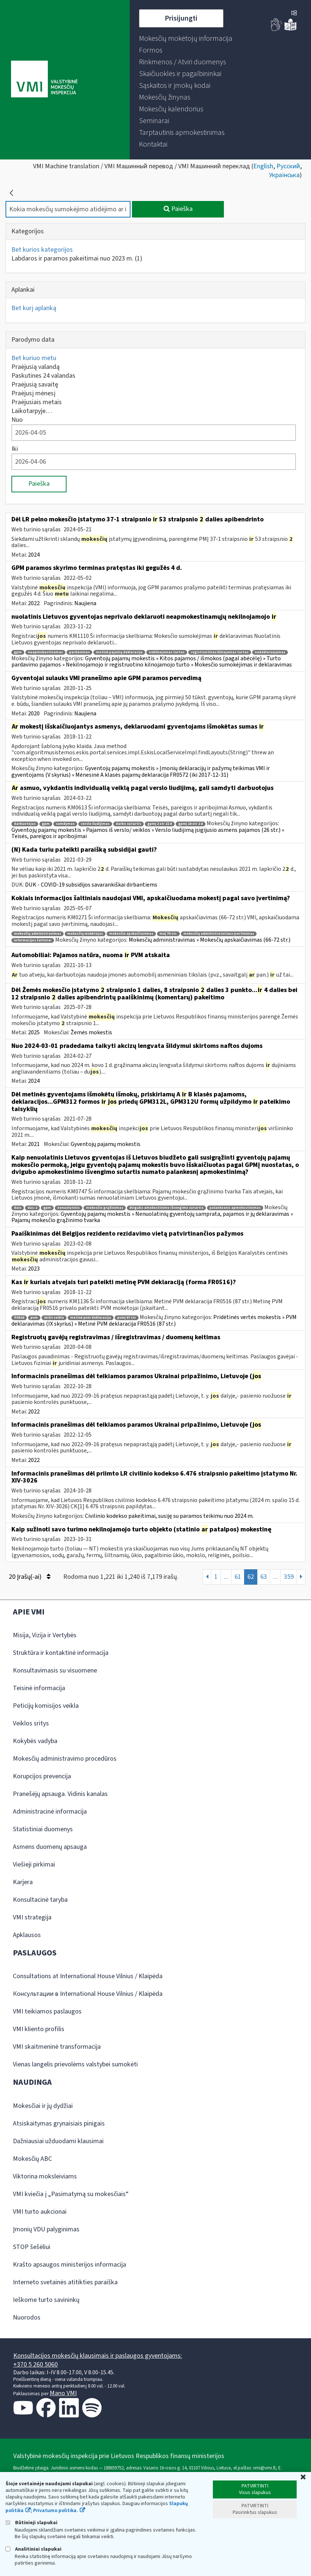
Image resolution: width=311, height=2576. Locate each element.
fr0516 (19, 1317)
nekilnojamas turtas (167, 652)
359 (289, 1576)
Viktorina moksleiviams (45, 2176)
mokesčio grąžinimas (104, 1208)
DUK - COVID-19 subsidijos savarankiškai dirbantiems (91, 885)
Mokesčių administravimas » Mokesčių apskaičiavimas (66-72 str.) (209, 940)
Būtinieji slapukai (31, 2522)
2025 (34, 1032)
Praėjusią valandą (35, 366)
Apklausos (27, 1935)
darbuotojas (25, 824)
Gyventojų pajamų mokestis (105, 1144)
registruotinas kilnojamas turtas (220, 652)
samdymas (65, 824)
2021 (34, 1144)
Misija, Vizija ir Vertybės (44, 1635)
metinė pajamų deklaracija (119, 652)
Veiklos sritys (31, 1723)
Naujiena (85, 603)
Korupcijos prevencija (42, 1776)
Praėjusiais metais (36, 402)
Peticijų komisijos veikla (46, 1705)
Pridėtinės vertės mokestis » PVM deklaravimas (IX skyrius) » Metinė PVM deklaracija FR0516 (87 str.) (154, 1320)
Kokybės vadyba (35, 1741)
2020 (34, 713)
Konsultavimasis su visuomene (55, 1670)
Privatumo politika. (55, 2510)
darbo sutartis (128, 824)
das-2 (32, 1208)
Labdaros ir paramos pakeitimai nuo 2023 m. (76, 258)
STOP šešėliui (31, 2247)
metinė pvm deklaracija (90, 1317)
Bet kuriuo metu (33, 358)
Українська (284, 175)
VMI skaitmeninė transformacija (57, 2046)
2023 (34, 1269)
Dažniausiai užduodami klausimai (58, 2141)
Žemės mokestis (91, 1032)
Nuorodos (26, 2317)
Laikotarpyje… (31, 411)
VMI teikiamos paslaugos (47, 2011)
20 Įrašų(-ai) (29, 1576)
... (226, 1576)
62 (250, 1576)
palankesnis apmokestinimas (235, 1208)
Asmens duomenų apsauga (50, 1846)
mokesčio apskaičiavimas (131, 933)
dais (17, 1208)
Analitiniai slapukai (33, 2549)
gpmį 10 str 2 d (190, 824)
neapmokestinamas (45, 652)
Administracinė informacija (50, 1811)
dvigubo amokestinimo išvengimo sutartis (166, 1208)
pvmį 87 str (126, 1317)
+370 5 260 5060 (35, 2364)
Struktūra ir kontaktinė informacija (60, 1652)
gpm (18, 652)
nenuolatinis (68, 1208)
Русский (288, 166)
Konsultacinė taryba (40, 1899)
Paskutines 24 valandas (43, 375)
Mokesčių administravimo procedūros (65, 1758)
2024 (34, 555)
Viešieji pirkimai (34, 1864)
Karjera (23, 1882)
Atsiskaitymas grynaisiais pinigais (59, 2123)
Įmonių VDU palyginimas (46, 2229)
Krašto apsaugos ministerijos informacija (69, 2264)
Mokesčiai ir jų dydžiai (43, 2105)
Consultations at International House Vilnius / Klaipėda (87, 1976)
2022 (34, 603)
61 (238, 1576)
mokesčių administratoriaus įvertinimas (218, 933)
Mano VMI (63, 2393)
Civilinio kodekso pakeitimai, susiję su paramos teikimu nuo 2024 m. (169, 1516)
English (263, 166)
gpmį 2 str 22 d (159, 824)
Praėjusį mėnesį (33, 393)
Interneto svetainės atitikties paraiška (65, 2282)
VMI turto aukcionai (40, 2211)
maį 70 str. (168, 933)
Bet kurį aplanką (33, 308)
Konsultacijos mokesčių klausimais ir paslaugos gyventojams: (97, 2355)
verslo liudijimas (95, 824)
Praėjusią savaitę (34, 384)
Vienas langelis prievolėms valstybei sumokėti (75, 2064)
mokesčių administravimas (37, 933)
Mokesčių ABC (32, 2158)
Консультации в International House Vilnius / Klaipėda (87, 1993)
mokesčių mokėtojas (85, 933)
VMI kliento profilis (38, 2029)
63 (263, 1576)
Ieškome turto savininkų (46, 2299)
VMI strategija (32, 1917)
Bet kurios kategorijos (42, 249)
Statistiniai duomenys (43, 1829)
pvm (34, 1317)
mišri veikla (54, 1317)
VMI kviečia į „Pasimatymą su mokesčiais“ (71, 2194)
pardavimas (79, 652)
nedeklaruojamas (270, 652)
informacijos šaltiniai (32, 940)
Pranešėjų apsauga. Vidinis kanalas (60, 1794)
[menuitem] (185, 38)
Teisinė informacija (39, 1688)
